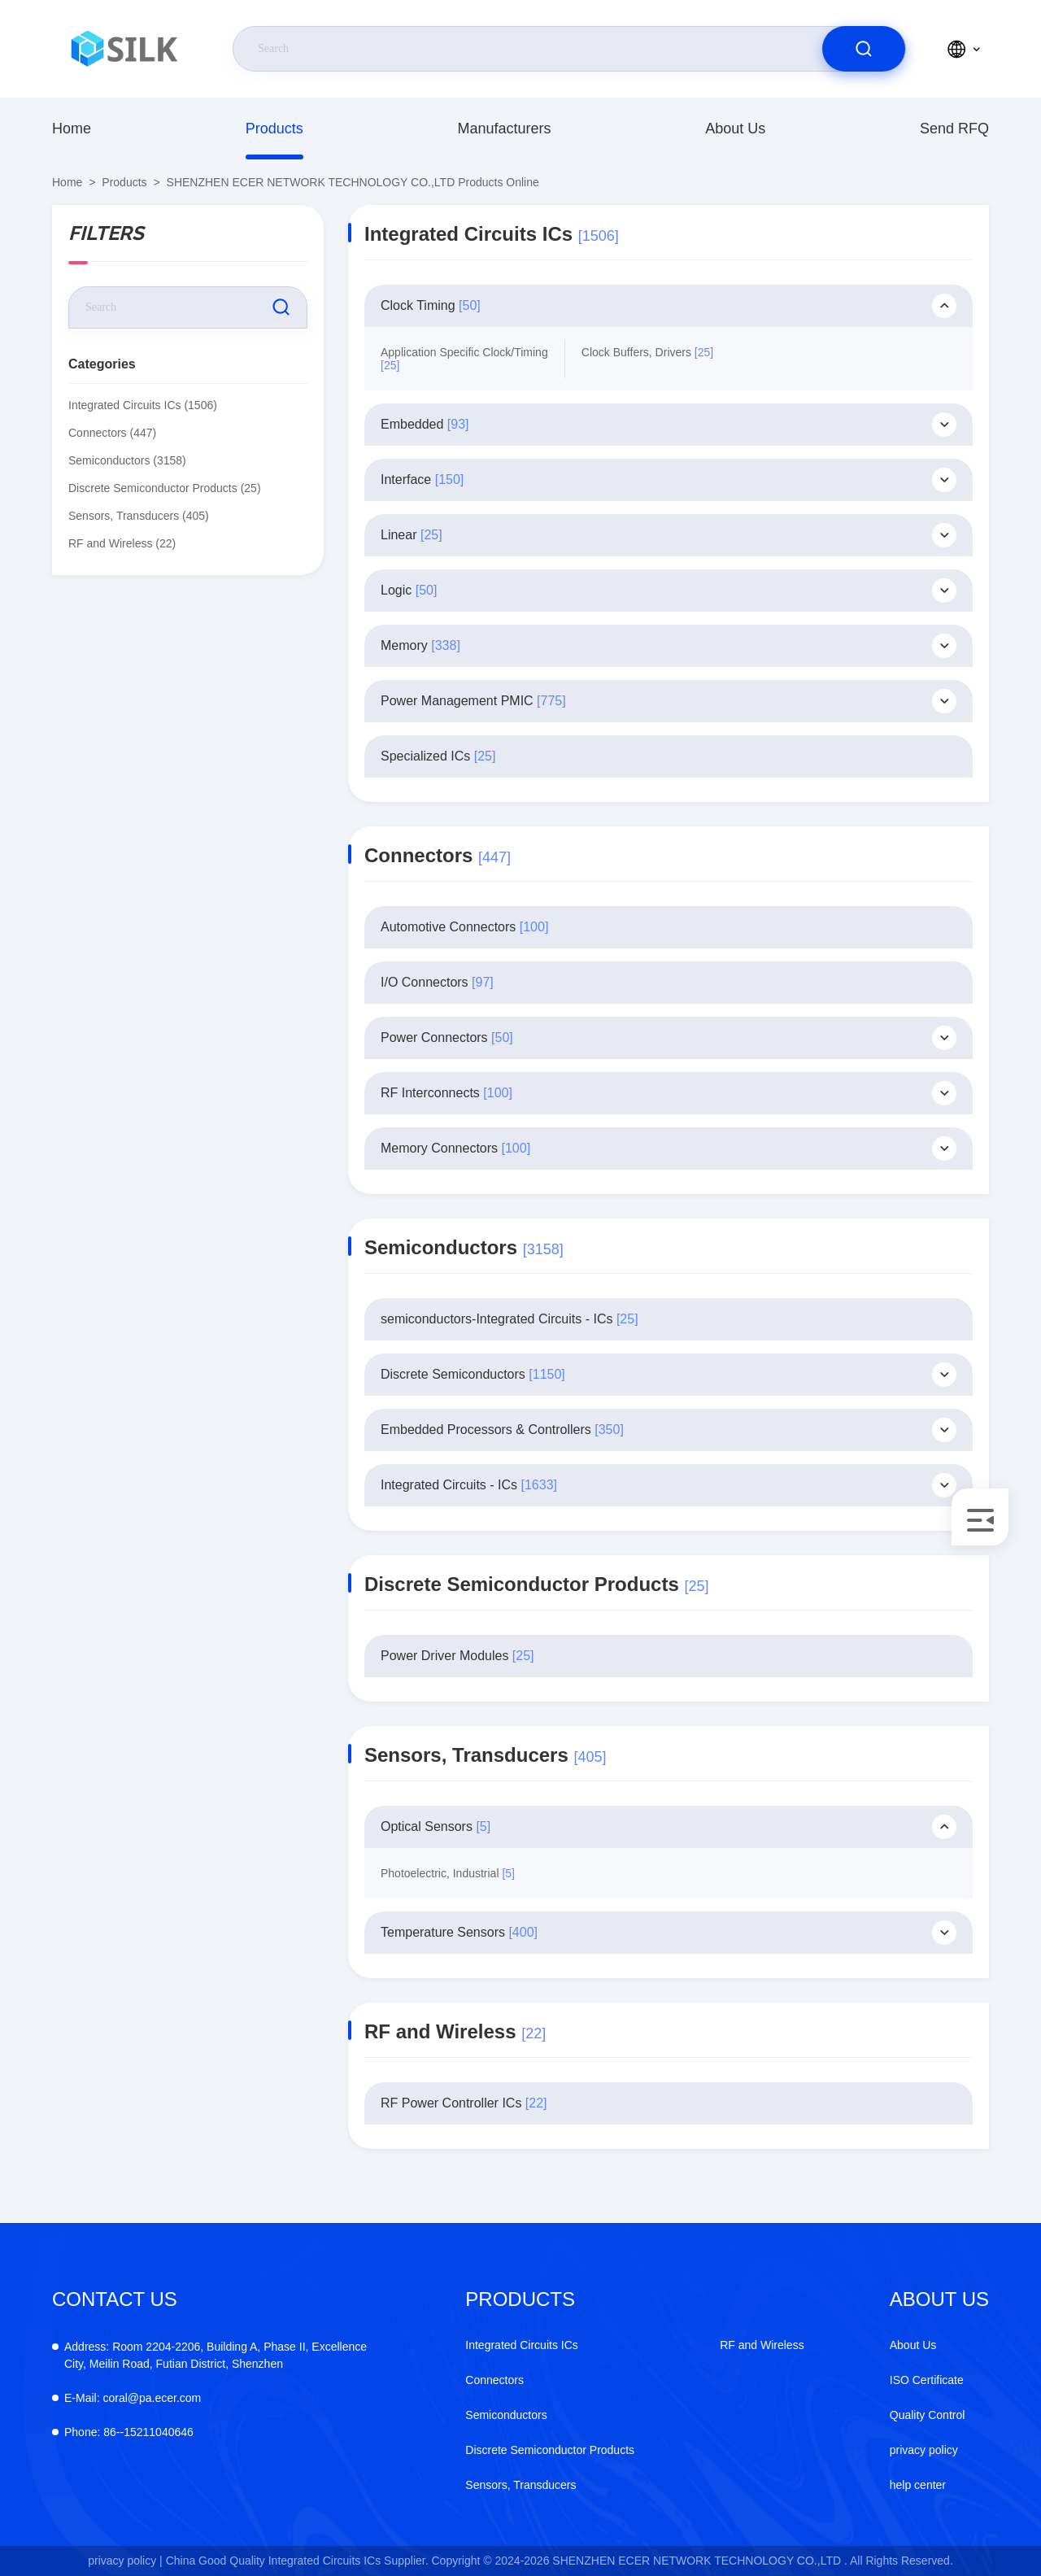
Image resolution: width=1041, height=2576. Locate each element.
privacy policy (924, 2449)
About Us (735, 128)
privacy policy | (125, 2560)
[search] (863, 49)
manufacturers (504, 128)
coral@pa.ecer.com (132, 2397)
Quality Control (927, 2414)
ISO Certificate (927, 2379)
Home (71, 128)
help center (918, 2484)
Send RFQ (954, 128)
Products (274, 128)
